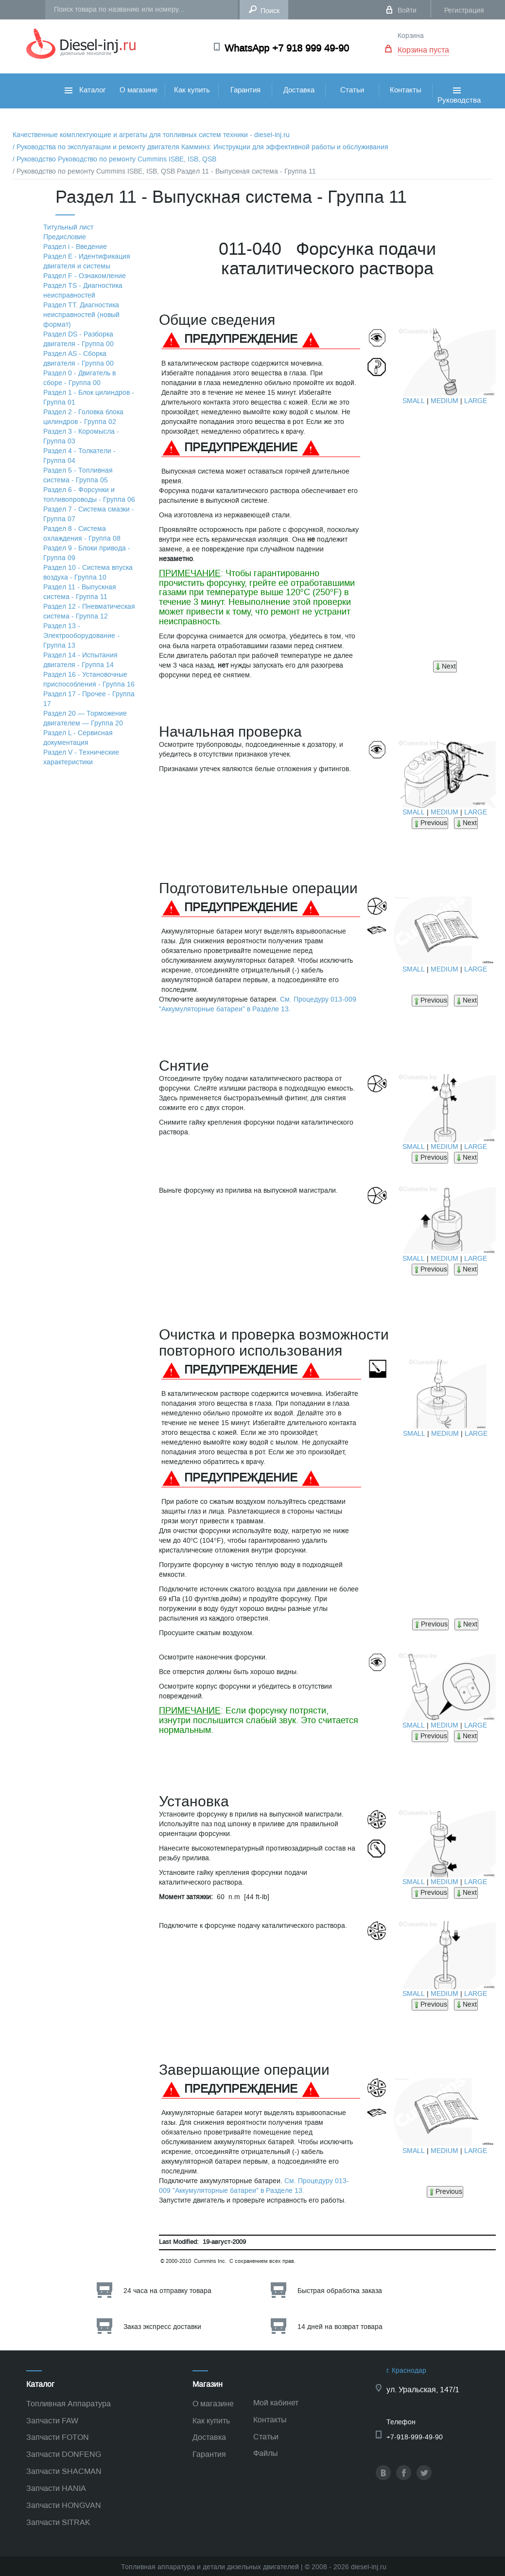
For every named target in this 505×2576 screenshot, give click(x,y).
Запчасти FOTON (57, 2437)
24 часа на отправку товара (167, 2290)
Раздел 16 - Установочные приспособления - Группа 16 (89, 679)
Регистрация (464, 10)
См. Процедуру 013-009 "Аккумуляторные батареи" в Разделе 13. (257, 1004)
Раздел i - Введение (75, 246)
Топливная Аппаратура (68, 2404)
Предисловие (64, 237)
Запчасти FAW (52, 2421)
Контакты (405, 90)
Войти (407, 10)
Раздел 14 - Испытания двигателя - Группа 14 (80, 660)
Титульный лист (68, 227)
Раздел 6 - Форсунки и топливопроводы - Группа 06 (89, 494)
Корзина (411, 35)
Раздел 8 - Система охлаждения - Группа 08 (82, 533)
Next (445, 666)
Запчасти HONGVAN (63, 2505)
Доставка (298, 90)
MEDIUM (444, 401)
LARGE (475, 401)
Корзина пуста (423, 50)
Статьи (352, 90)
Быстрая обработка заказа (339, 2290)
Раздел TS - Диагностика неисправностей (82, 290)
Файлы (265, 2453)
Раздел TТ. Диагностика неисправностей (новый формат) (81, 314)
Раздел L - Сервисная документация (78, 737)
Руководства (459, 106)
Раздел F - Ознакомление (84, 276)
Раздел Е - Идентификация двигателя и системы (86, 261)
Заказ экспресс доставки (162, 2326)
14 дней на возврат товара (340, 2326)
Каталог (85, 90)
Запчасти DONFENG (63, 2454)
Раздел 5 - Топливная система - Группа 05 (78, 475)
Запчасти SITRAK (58, 2522)
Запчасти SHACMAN (64, 2471)
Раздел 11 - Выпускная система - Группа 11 (79, 591)
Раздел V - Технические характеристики (81, 757)
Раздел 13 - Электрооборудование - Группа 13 (81, 635)
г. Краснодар (406, 2370)
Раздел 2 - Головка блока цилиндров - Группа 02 (83, 416)
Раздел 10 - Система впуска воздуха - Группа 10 (88, 572)
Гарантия (245, 90)
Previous (430, 823)
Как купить (192, 90)
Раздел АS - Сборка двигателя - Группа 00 (78, 358)
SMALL (413, 401)
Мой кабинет (275, 2403)
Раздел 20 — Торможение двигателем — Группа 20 (85, 718)
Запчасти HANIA (56, 2488)
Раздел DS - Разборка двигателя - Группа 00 (78, 339)
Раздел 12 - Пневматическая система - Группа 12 (89, 611)
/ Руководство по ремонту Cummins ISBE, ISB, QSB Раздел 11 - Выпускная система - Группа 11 (164, 171)
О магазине (138, 90)
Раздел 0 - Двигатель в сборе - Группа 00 (79, 378)
